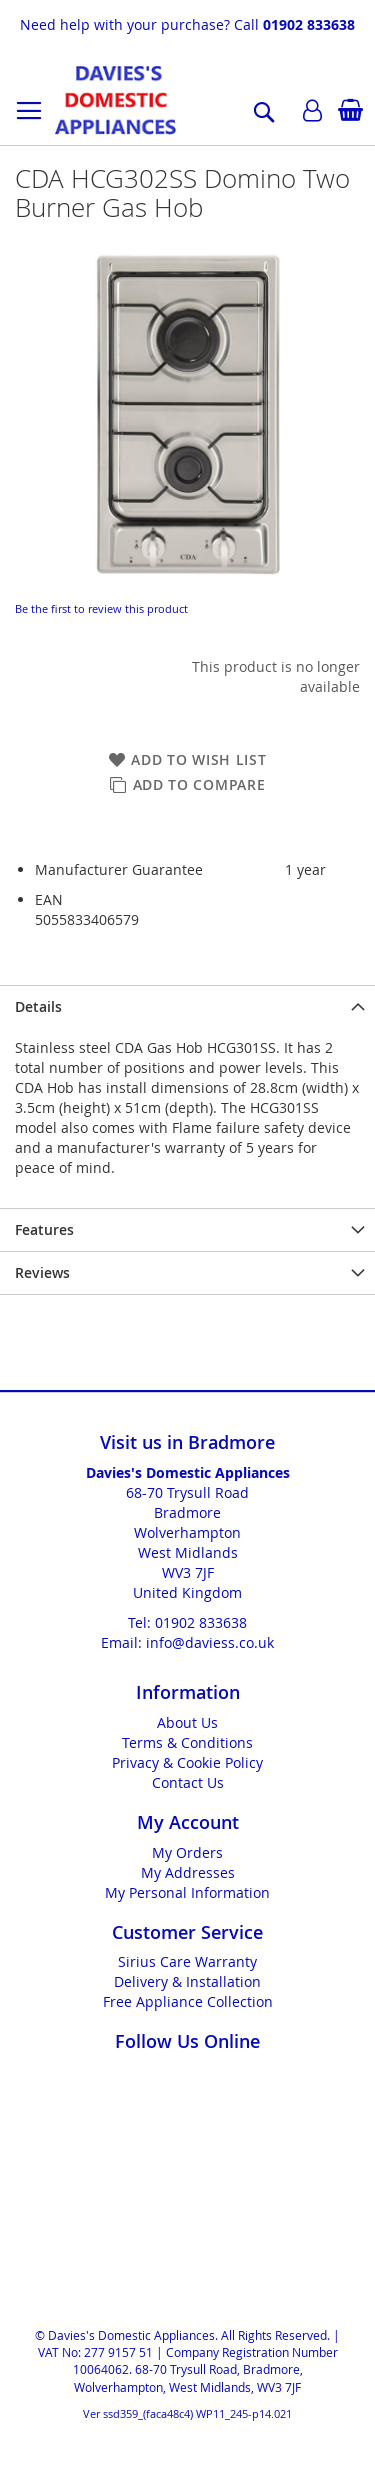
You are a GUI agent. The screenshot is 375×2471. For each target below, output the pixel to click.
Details (38, 1006)
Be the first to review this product (101, 608)
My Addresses (188, 1872)
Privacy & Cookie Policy (187, 1762)
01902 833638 (309, 24)
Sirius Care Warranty (187, 1961)
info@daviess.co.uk (210, 1642)
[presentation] (187, 1006)
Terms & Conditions (187, 1742)
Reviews (42, 1272)
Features (44, 1229)
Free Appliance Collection (188, 2001)
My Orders (187, 1852)
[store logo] (115, 100)
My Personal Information (187, 1892)
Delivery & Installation (187, 1981)
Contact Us (188, 1782)
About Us (187, 1722)
